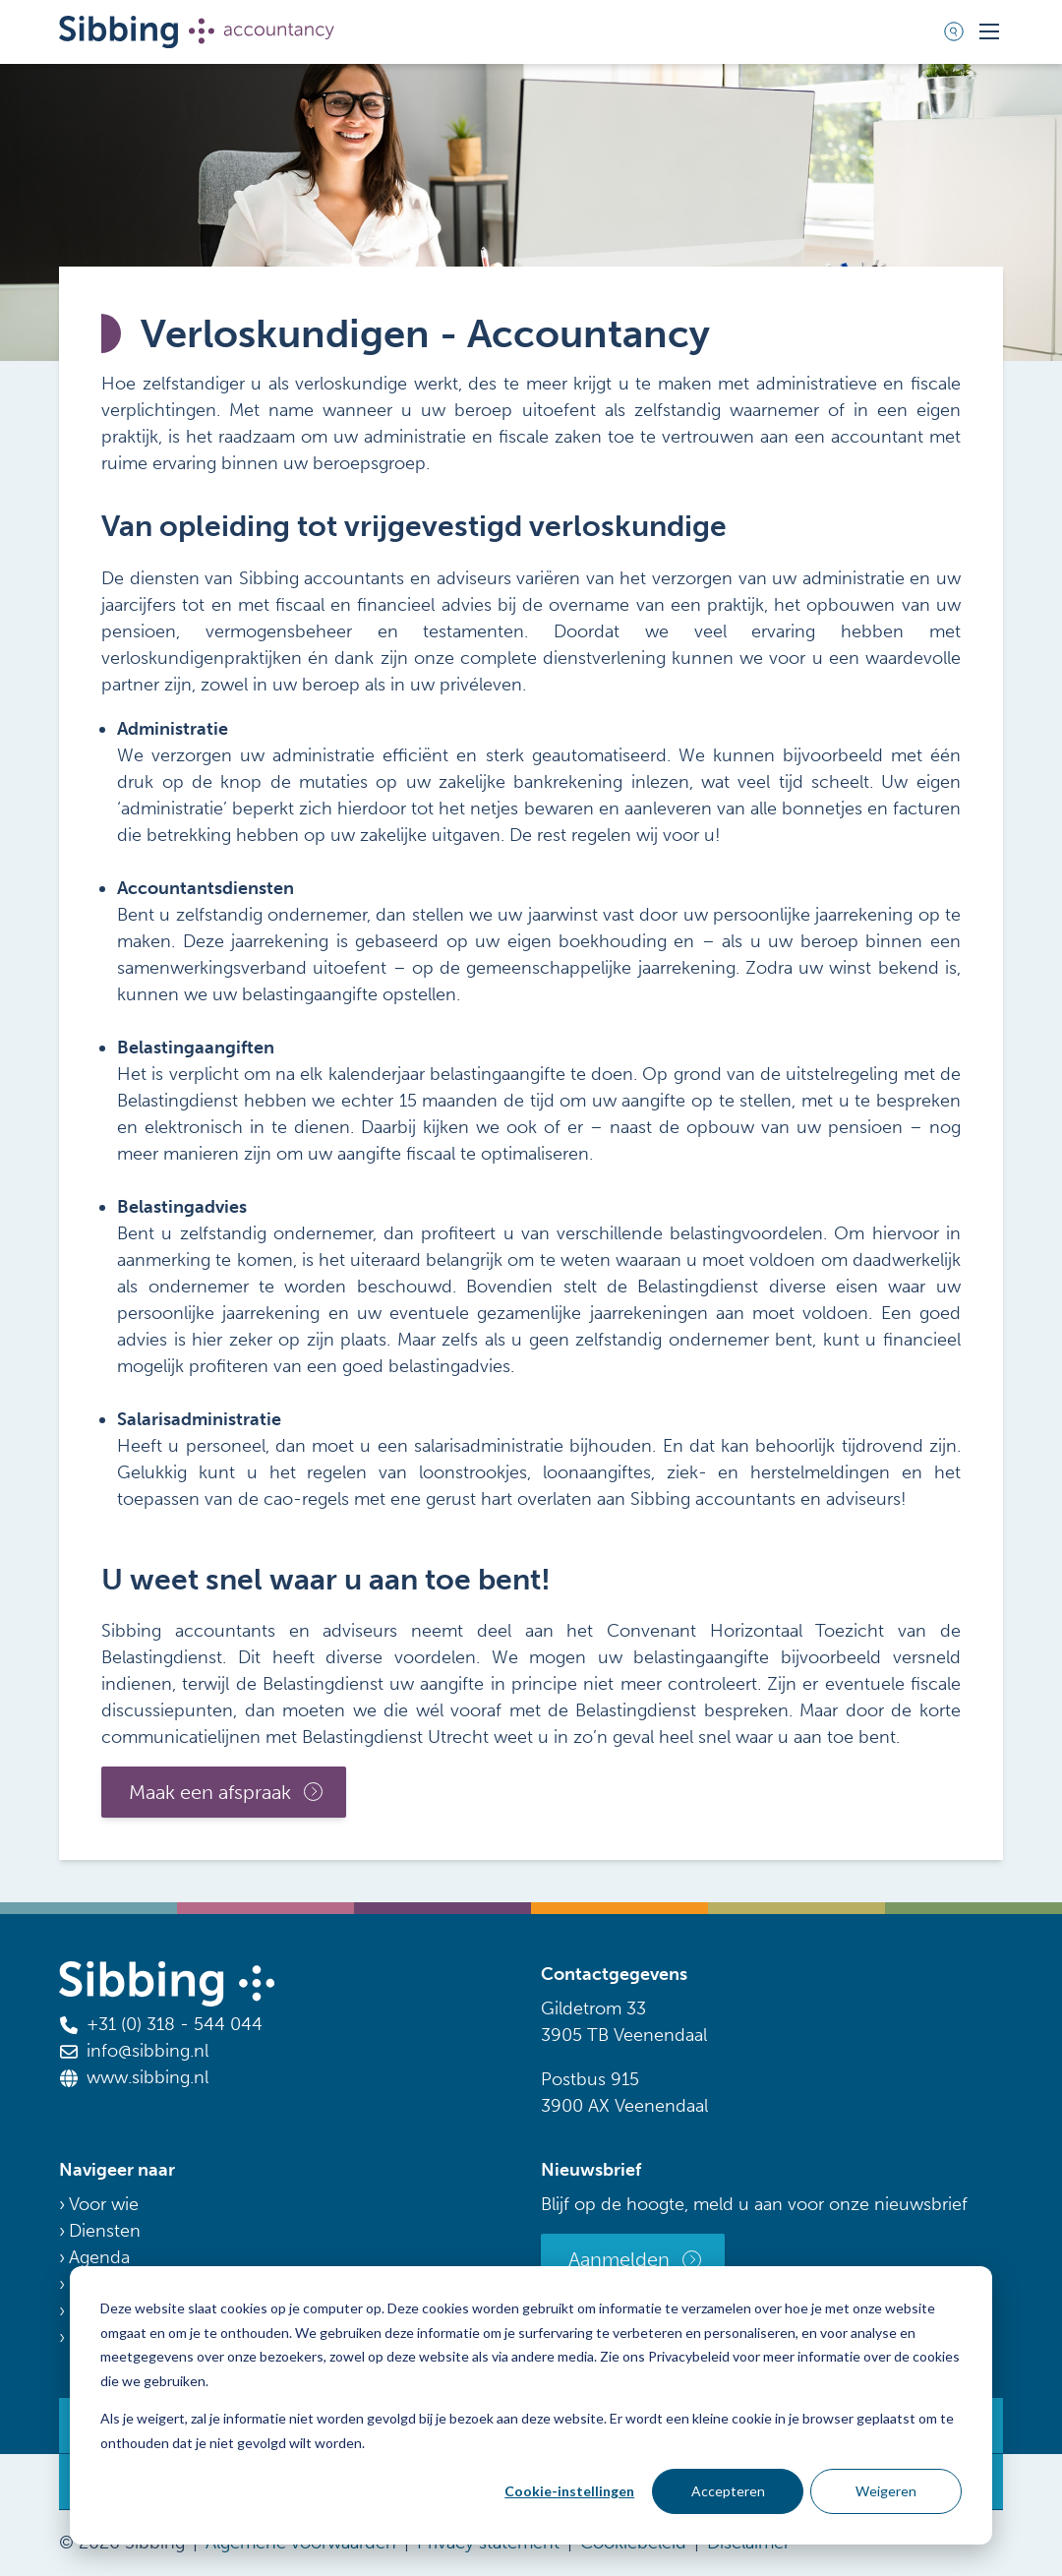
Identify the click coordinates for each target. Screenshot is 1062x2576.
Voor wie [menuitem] (104, 2204)
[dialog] (531, 2405)
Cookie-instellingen (569, 2491)
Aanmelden (619, 2259)
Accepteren (728, 2491)
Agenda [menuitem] (99, 2257)
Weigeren (886, 2491)
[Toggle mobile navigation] (989, 31)
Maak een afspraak (210, 1792)
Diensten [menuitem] (105, 2231)
